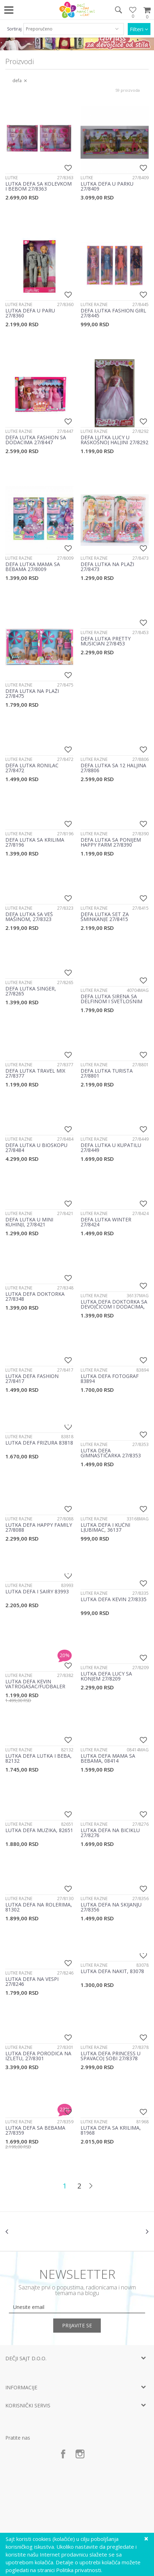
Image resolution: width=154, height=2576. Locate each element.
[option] (41, 2231)
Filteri (139, 29)
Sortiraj (14, 29)
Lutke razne (18, 304)
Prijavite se (77, 2325)
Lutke (11, 178)
